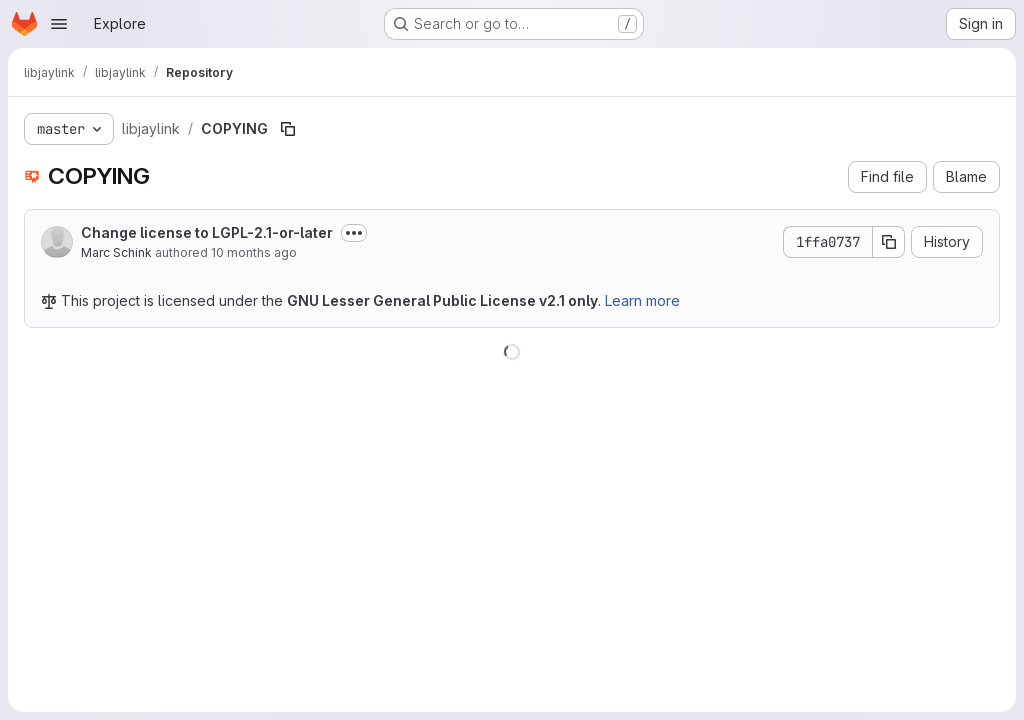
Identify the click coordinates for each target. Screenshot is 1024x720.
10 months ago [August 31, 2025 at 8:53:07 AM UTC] (254, 252)
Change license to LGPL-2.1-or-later (207, 232)
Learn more (642, 300)
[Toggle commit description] (354, 233)
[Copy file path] (288, 129)
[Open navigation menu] (59, 24)
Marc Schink (116, 252)
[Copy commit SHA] (889, 242)
